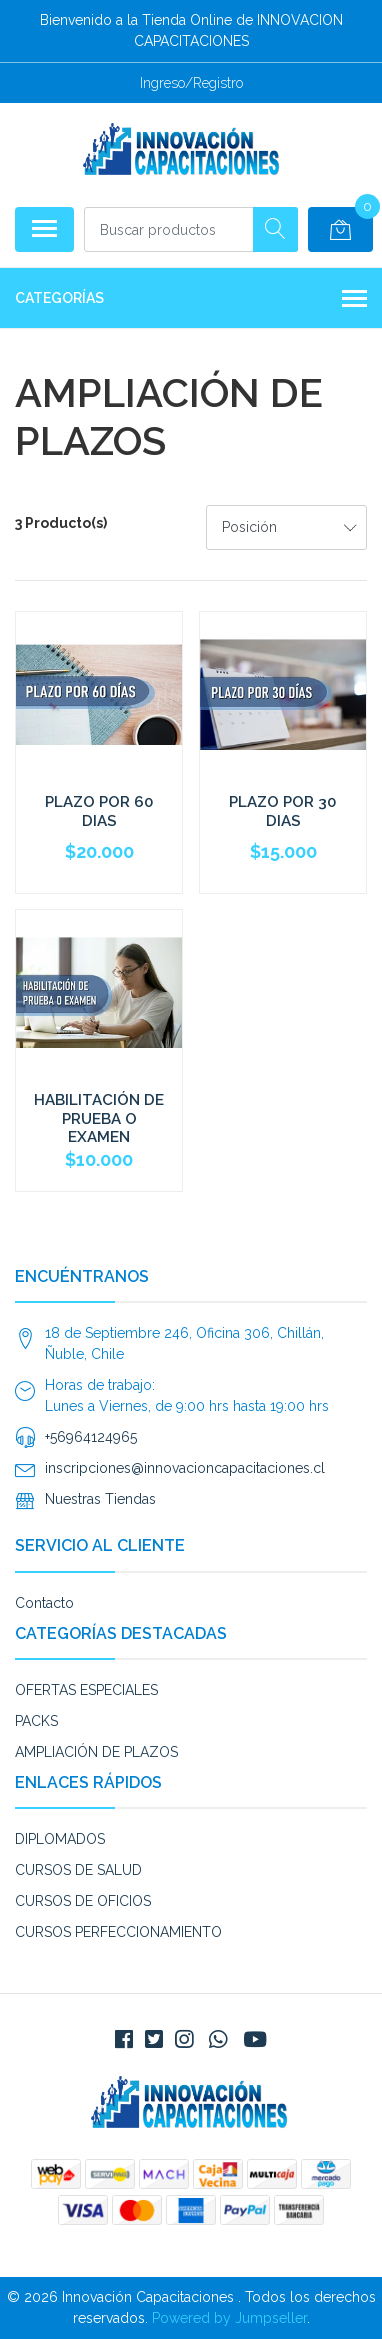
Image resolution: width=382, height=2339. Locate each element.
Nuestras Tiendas (100, 1499)
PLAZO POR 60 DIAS (99, 811)
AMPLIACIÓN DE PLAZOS (96, 1752)
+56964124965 (91, 1437)
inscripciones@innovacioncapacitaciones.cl (185, 1468)
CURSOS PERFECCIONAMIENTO (118, 1932)
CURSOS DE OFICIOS (83, 1901)
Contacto (44, 1603)
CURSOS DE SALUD (78, 1870)
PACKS (36, 1721)
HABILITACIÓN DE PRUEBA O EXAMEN (99, 1118)
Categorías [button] (191, 300)
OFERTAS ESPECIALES (86, 1690)
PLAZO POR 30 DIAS (283, 811)
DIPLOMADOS (60, 1839)
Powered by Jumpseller (229, 2318)
